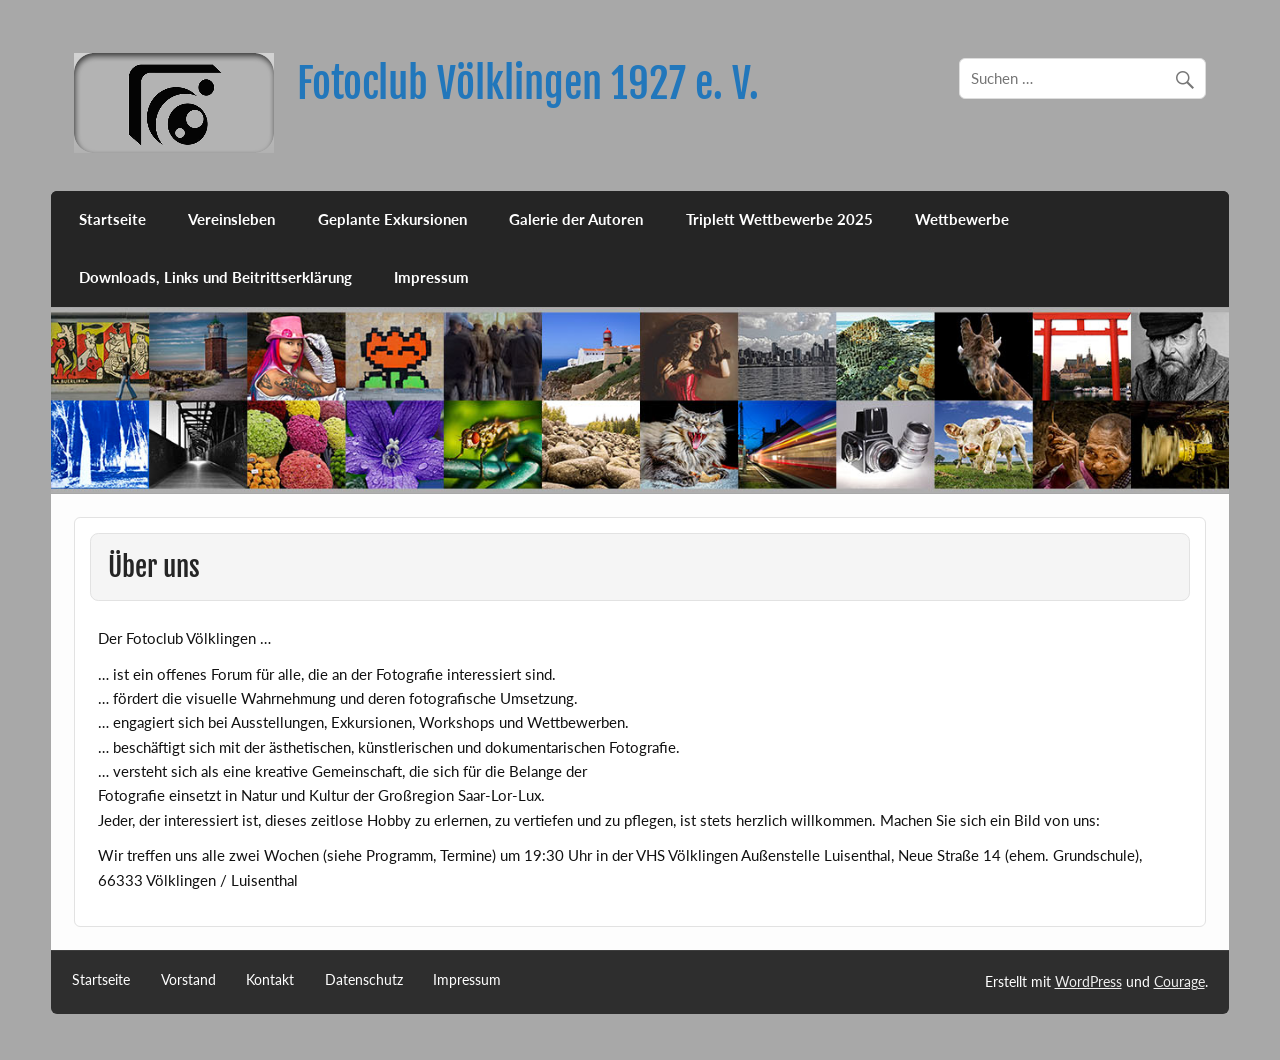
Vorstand (188, 980)
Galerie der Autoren (576, 219)
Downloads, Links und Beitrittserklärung (215, 277)
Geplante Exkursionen (392, 219)
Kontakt (270, 980)
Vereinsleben (231, 219)
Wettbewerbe (962, 219)
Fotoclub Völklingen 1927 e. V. (528, 83)
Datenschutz (364, 980)
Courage (1179, 981)
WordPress (1088, 981)
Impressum (431, 277)
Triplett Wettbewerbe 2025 (779, 219)
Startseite (112, 219)
